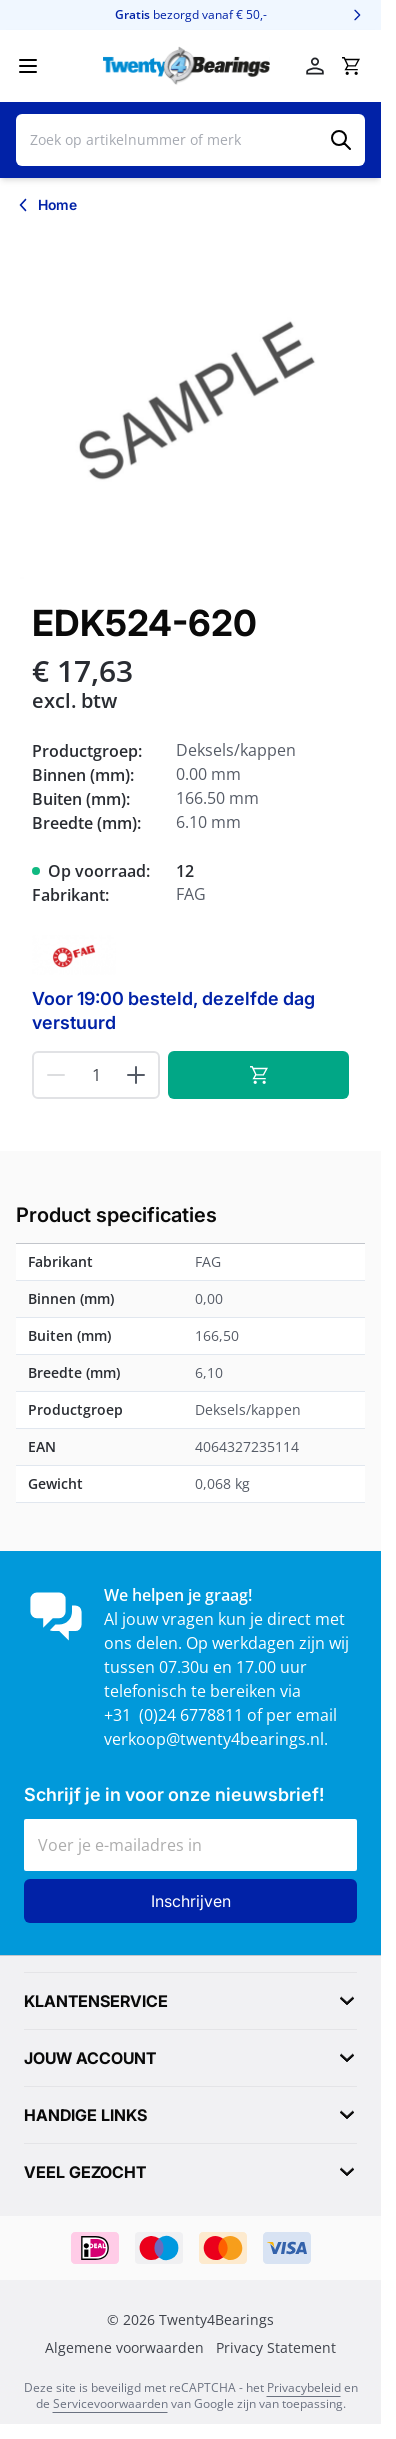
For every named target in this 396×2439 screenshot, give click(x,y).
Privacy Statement (276, 2348)
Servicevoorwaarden (110, 2403)
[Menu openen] (28, 66)
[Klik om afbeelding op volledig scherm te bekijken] (190, 404)
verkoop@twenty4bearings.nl (214, 1739)
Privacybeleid (304, 2387)
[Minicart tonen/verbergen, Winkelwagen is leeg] (351, 66)
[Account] (315, 66)
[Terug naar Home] (46, 205)
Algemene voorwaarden (124, 2348)
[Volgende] (357, 15)
